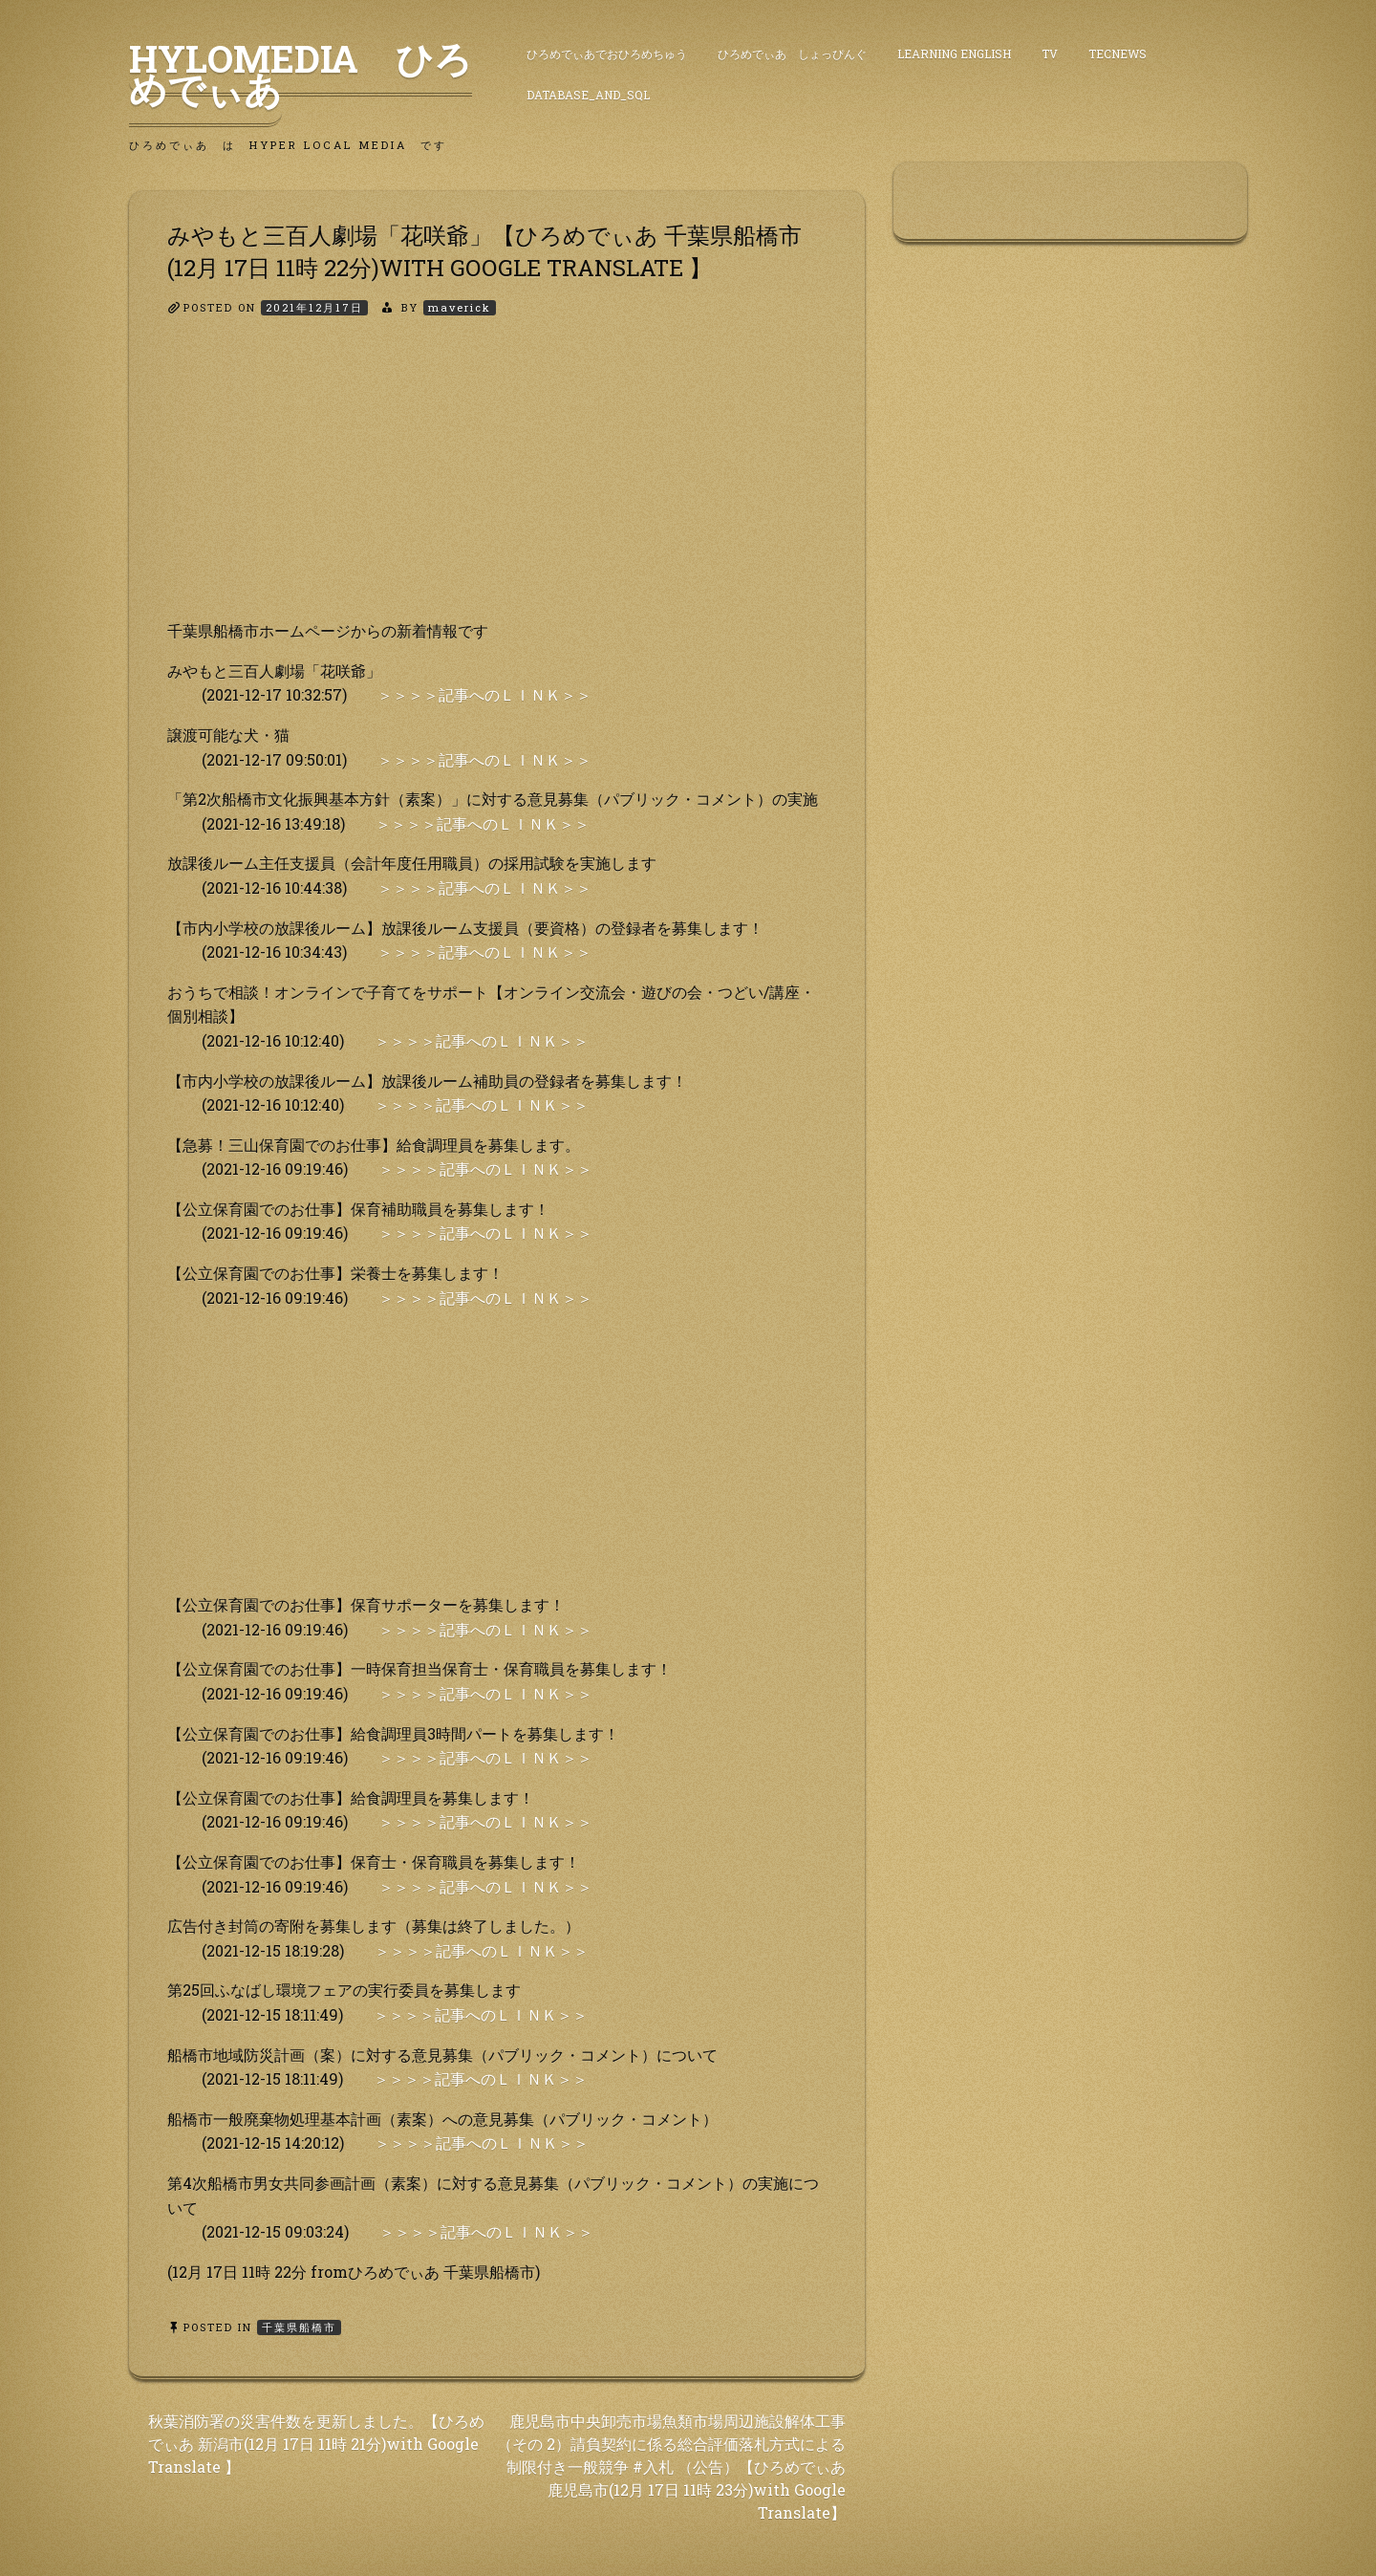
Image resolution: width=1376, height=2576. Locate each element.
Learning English (954, 53)
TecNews (1117, 53)
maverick (459, 307)
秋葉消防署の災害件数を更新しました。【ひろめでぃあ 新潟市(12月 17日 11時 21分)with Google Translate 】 (316, 2444)
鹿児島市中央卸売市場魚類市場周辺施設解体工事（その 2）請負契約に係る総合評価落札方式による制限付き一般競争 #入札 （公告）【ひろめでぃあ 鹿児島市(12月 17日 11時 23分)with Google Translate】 (671, 2466)
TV (1050, 53)
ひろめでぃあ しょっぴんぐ (792, 53)
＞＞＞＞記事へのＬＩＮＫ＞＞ (484, 694)
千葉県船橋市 (299, 2327)
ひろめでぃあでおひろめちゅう (607, 53)
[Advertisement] (497, 484)
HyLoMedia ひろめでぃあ (300, 73)
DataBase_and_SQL (588, 94)
